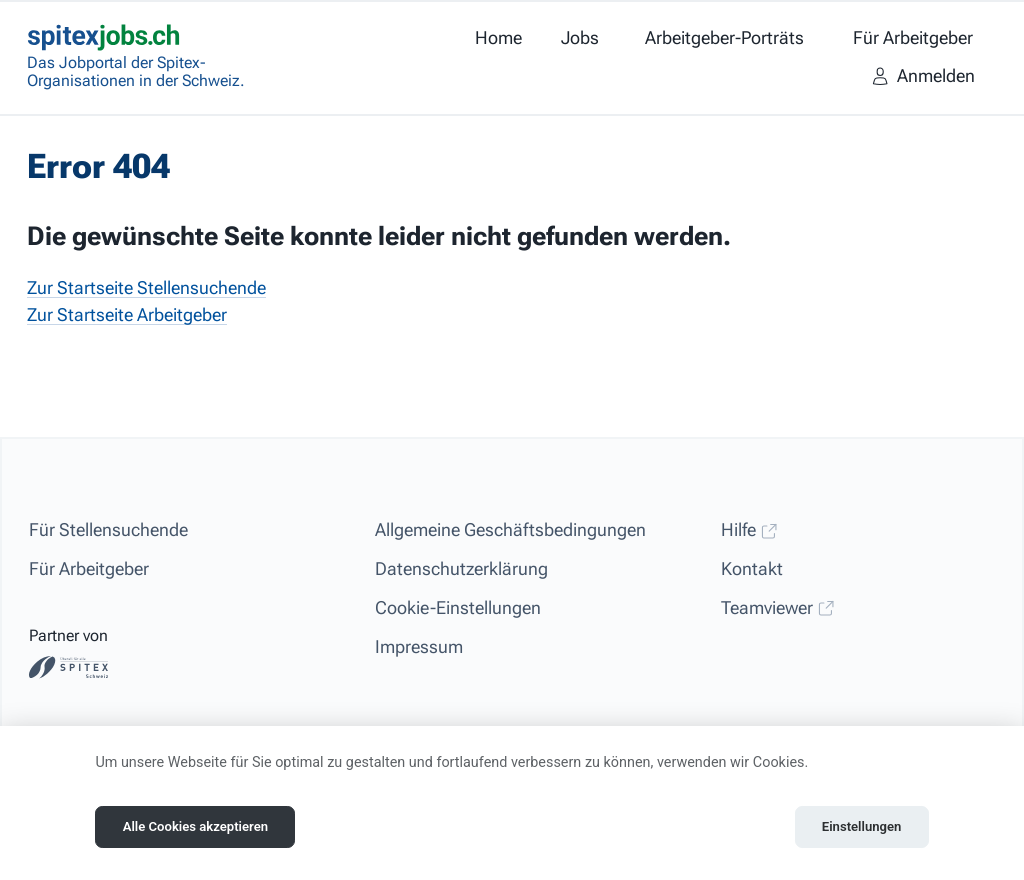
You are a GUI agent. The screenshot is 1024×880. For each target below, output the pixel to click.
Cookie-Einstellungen (458, 607)
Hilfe (749, 529)
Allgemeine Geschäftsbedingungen (510, 529)
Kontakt (752, 568)
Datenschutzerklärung (461, 568)
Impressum (419, 646)
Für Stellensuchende (108, 529)
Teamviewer (778, 607)
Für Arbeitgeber (89, 568)
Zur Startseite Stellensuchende (146, 287)
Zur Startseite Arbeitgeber (127, 314)
